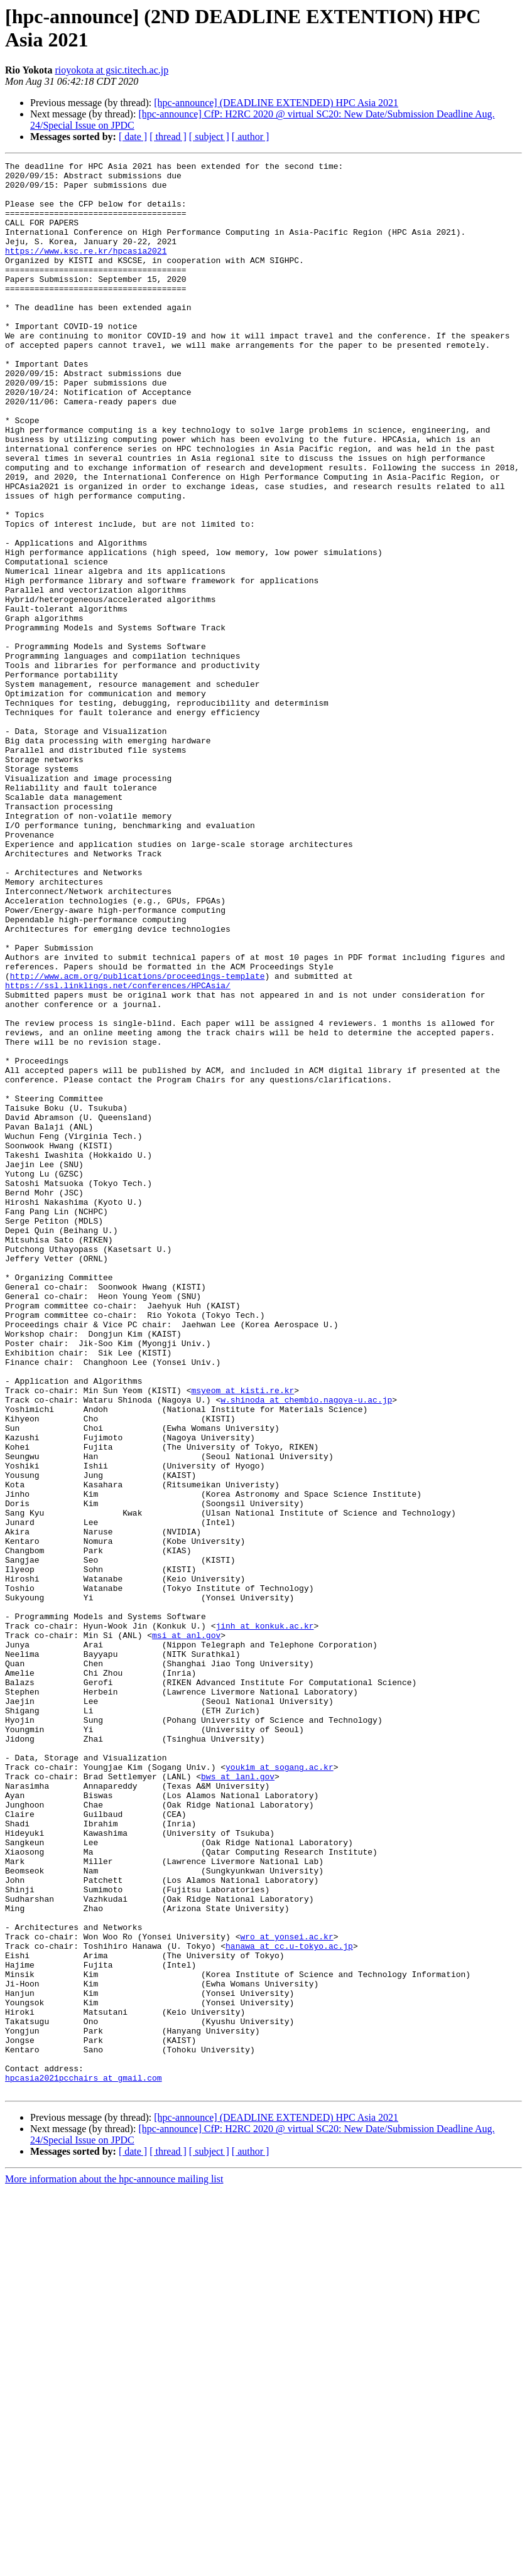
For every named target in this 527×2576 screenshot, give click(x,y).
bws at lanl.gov (237, 2100)
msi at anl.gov (186, 1930)
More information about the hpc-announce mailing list (114, 2565)
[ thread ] (168, 136)
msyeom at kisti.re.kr (242, 1636)
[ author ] (250, 136)
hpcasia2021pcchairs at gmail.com (83, 2461)
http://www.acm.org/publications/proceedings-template (137, 1139)
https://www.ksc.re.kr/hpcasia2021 (85, 269)
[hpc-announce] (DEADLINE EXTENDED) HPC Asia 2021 (276, 102)
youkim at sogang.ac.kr (279, 2088)
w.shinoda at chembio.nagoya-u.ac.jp (306, 1648)
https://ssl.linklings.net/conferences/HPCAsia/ (118, 1150)
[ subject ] (209, 136)
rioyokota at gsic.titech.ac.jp (111, 70)
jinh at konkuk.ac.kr (264, 1919)
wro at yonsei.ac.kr (286, 2292)
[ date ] (133, 136)
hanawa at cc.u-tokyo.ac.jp (289, 2303)
